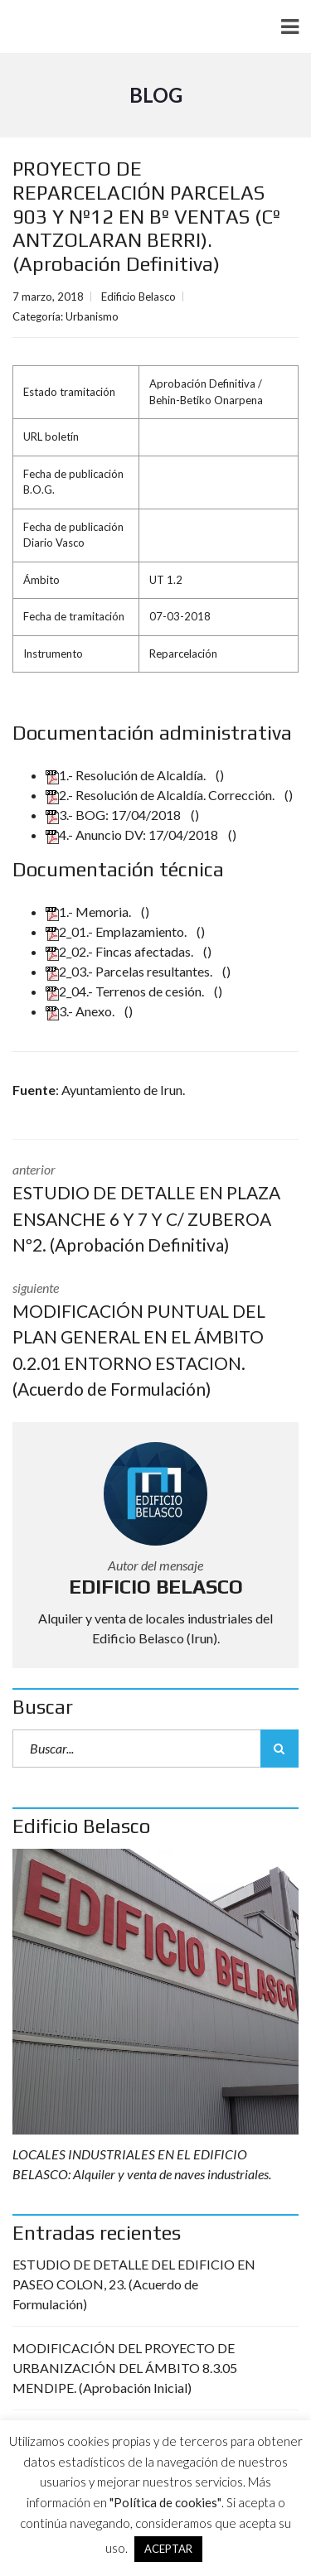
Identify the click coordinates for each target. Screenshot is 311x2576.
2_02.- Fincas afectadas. (121, 951)
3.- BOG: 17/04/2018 (114, 814)
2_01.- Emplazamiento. (117, 931)
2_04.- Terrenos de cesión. (126, 991)
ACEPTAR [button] (168, 2548)
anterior (155, 1209)
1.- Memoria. (90, 911)
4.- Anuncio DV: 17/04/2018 (133, 834)
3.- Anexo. (81, 1011)
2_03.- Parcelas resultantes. (130, 971)
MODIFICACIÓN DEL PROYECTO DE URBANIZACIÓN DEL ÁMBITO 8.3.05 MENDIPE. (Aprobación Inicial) (124, 2367)
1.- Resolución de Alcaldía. (127, 775)
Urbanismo (92, 316)
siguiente (155, 1341)
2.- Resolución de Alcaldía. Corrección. (161, 795)
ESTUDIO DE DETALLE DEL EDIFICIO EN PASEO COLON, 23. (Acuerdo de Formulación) (133, 2284)
